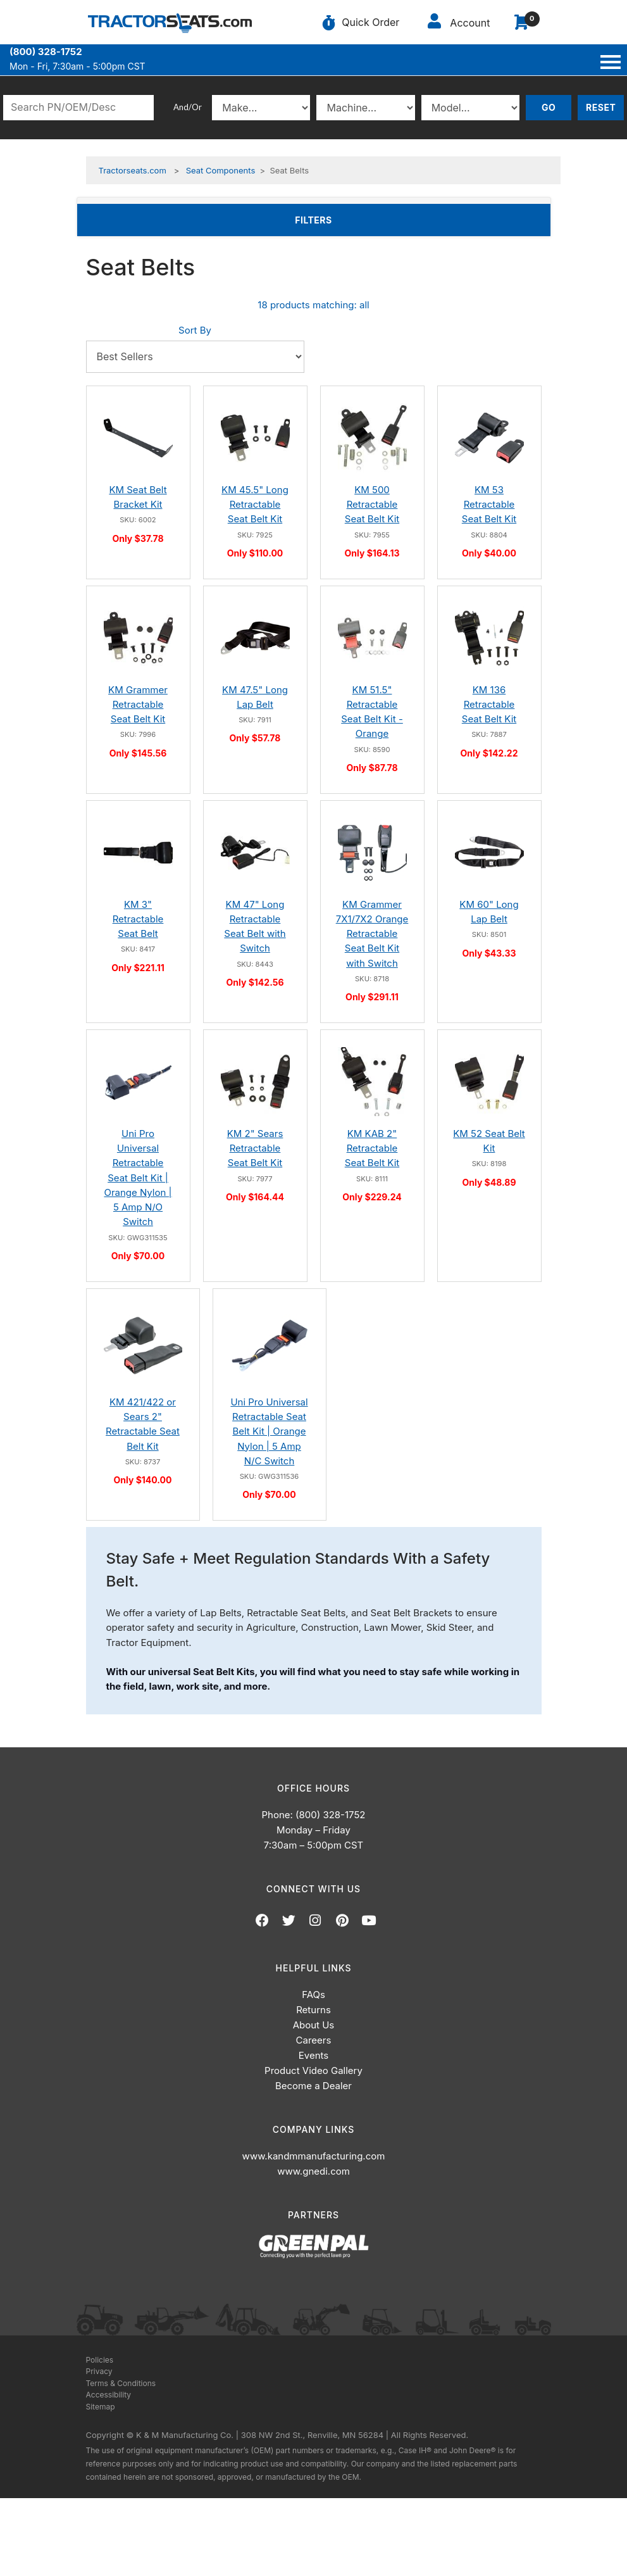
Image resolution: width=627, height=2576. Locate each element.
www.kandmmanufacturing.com (313, 2156)
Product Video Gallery (313, 2070)
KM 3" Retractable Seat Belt (138, 919)
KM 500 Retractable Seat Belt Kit (372, 504)
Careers (314, 2040)
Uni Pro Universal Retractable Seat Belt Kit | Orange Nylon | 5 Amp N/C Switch (268, 1431)
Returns (313, 2010)
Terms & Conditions (121, 2383)
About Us (314, 2025)
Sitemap (100, 2406)
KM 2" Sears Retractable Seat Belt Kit (255, 1148)
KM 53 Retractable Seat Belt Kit (489, 504)
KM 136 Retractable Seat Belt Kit (489, 705)
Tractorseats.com (132, 170)
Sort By (194, 330)
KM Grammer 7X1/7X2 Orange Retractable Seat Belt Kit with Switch (372, 933)
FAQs (313, 1995)
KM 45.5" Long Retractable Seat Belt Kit (255, 504)
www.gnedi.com (313, 2171)
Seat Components (221, 170)
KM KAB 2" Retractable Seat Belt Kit (372, 1148)
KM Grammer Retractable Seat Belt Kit (138, 705)
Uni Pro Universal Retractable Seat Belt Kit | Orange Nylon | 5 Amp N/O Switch (137, 1178)
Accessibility (109, 2394)
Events (313, 2055)
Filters (332, 219)
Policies (100, 2360)
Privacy (99, 2371)
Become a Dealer (313, 2086)
